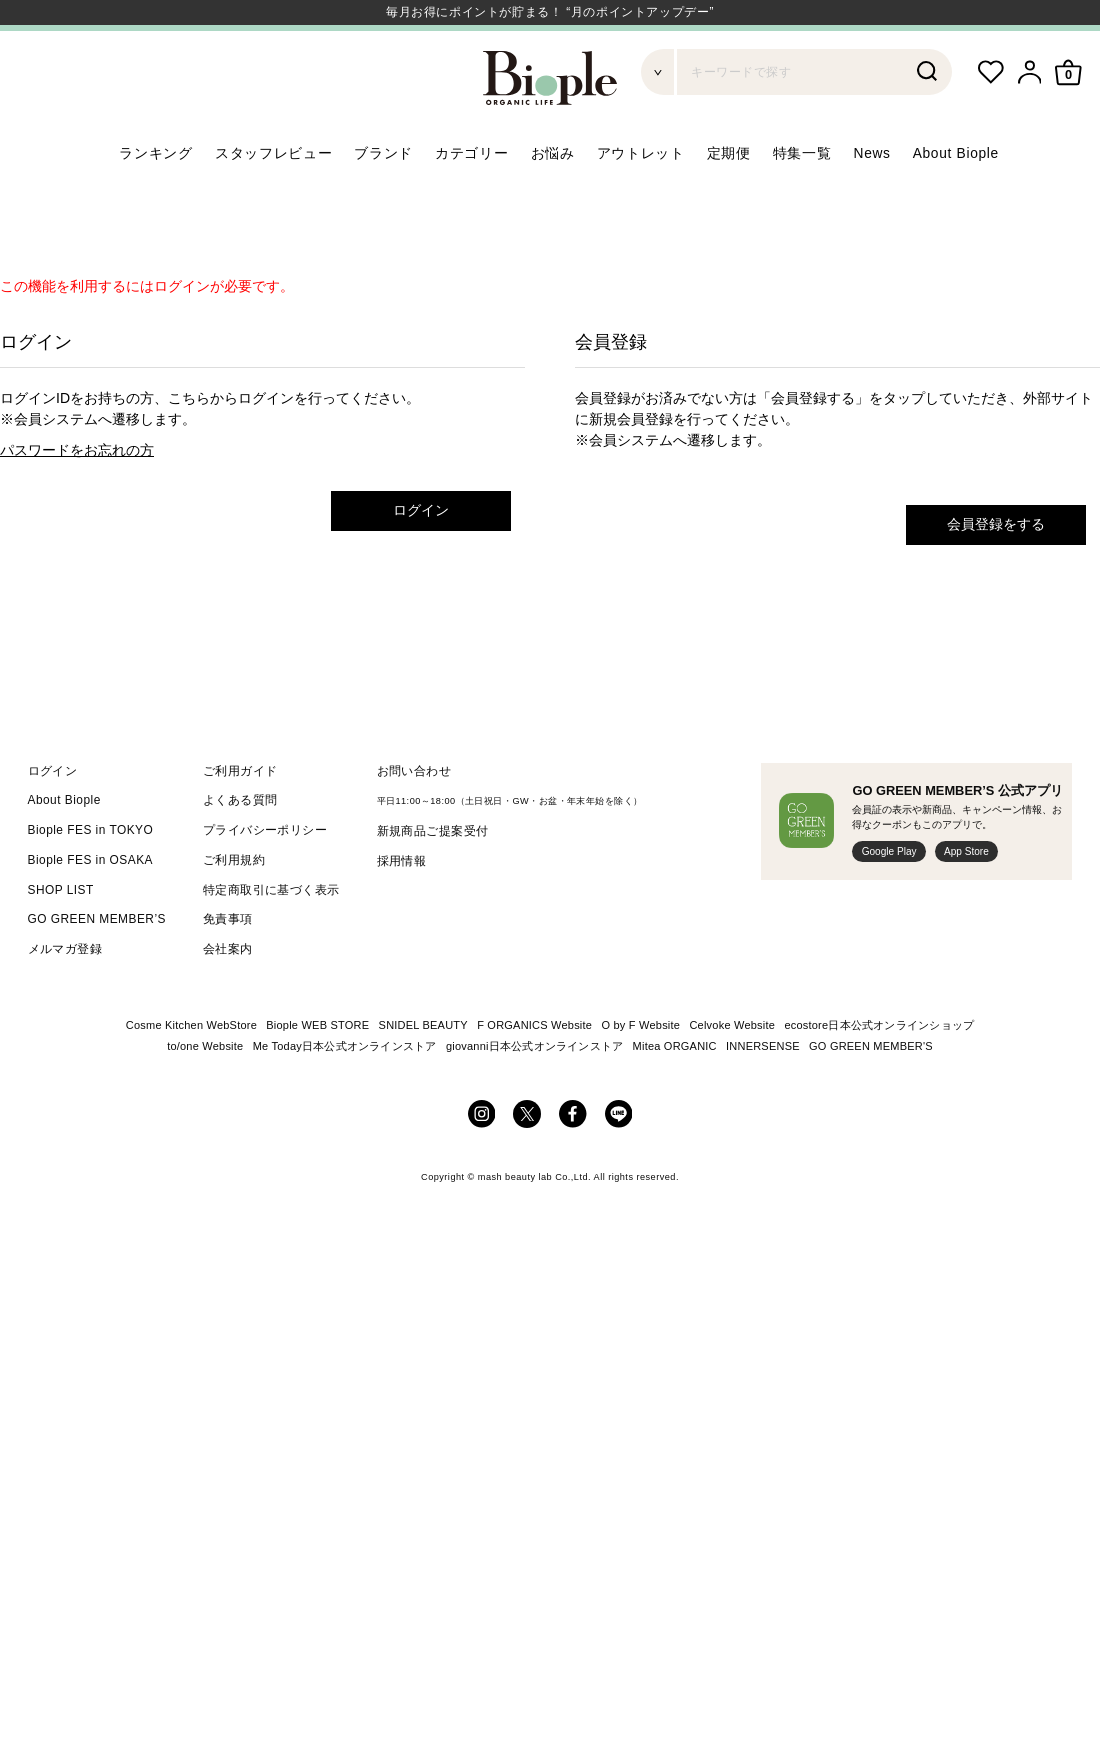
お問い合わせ (414, 818)
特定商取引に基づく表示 (271, 938)
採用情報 (402, 909)
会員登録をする (996, 572)
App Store (966, 899)
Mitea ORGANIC (675, 1094)
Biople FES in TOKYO (91, 878)
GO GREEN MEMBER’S (97, 967)
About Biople (956, 200)
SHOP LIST (61, 938)
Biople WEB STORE (317, 1073)
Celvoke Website (732, 1073)
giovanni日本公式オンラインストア (534, 1094)
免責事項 (228, 967)
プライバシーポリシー (265, 878)
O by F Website (640, 1073)
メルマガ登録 (65, 997)
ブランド (383, 200)
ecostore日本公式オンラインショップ (879, 1073)
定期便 (729, 200)
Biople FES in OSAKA (91, 908)
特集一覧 (802, 200)
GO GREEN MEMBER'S (871, 1094)
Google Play (889, 899)
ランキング (155, 200)
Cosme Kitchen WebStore (191, 1073)
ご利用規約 (234, 908)
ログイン (421, 558)
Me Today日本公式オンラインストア (345, 1094)
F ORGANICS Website (534, 1073)
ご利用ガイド (240, 818)
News (872, 200)
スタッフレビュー (274, 200)
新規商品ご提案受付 (433, 879)
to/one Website (205, 1094)
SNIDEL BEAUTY (423, 1073)
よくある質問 (240, 848)
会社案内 (228, 997)
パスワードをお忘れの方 (77, 498)
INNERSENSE (763, 1094)
